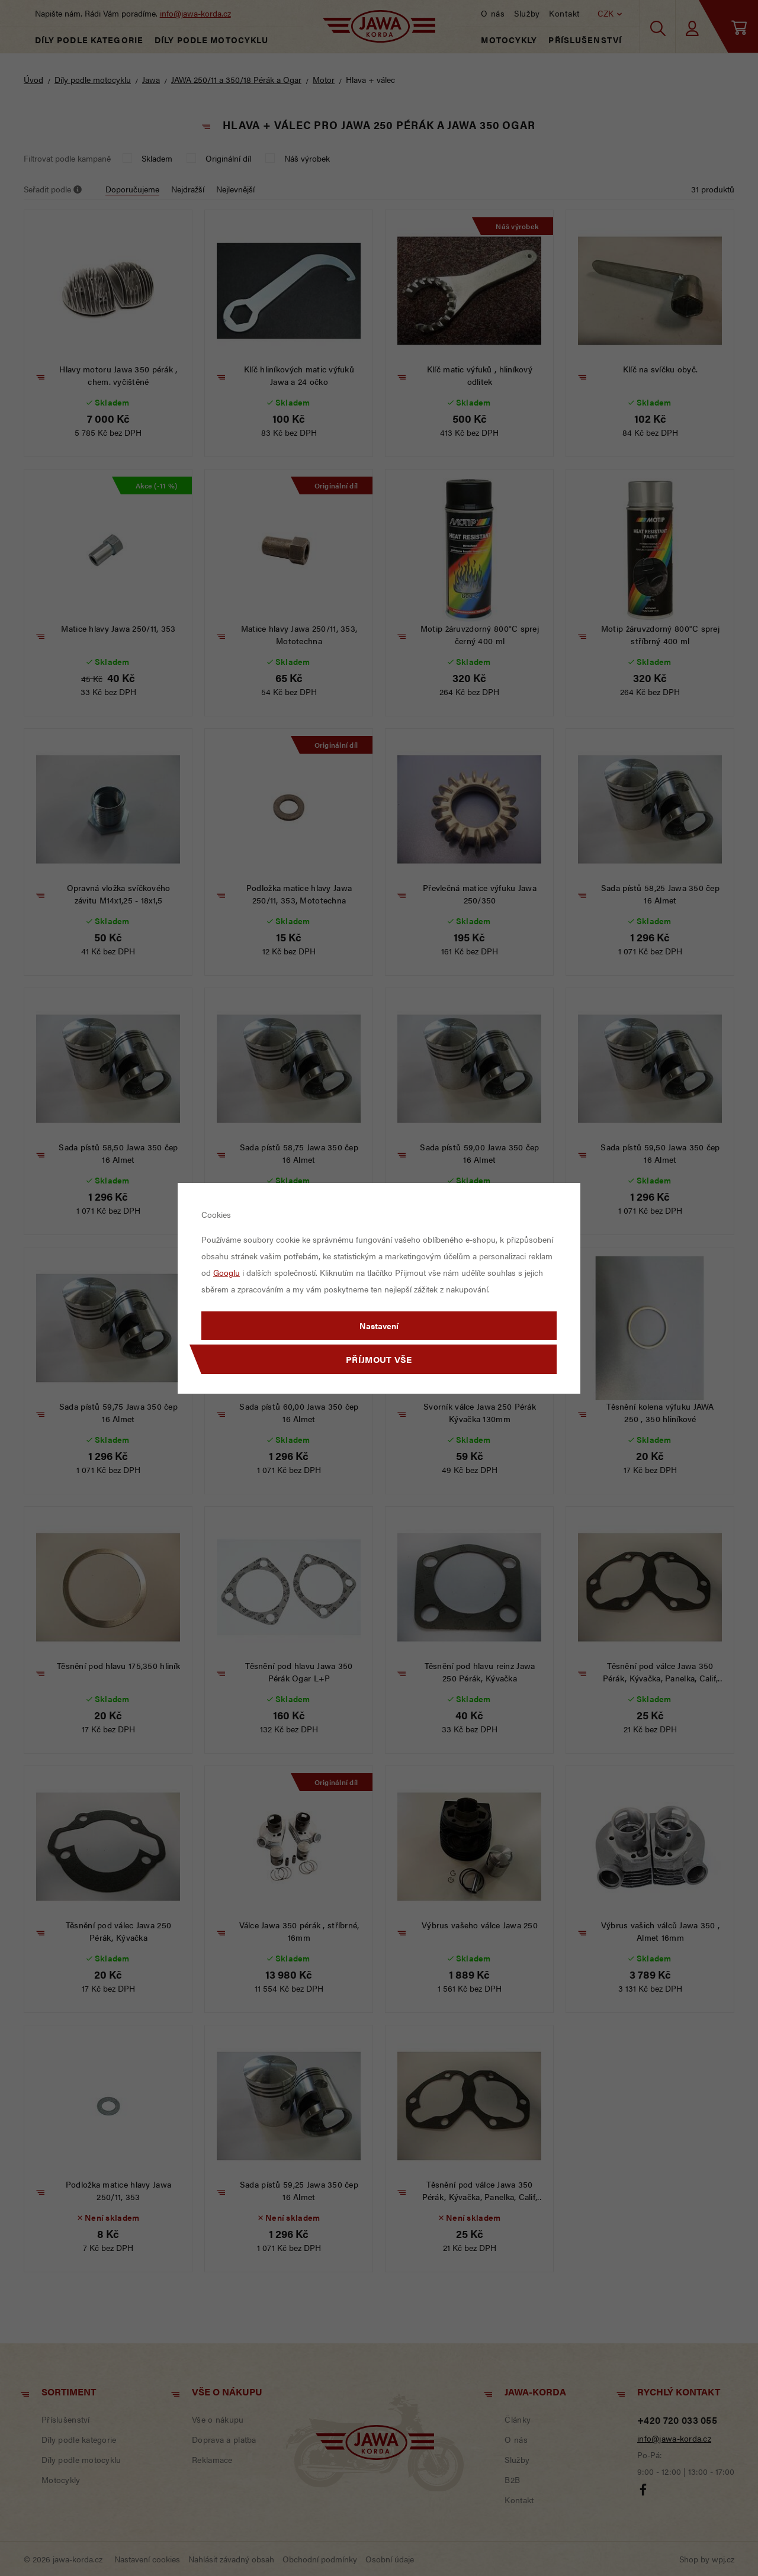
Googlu (226, 1272)
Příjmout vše (379, 1359)
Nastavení (379, 1326)
